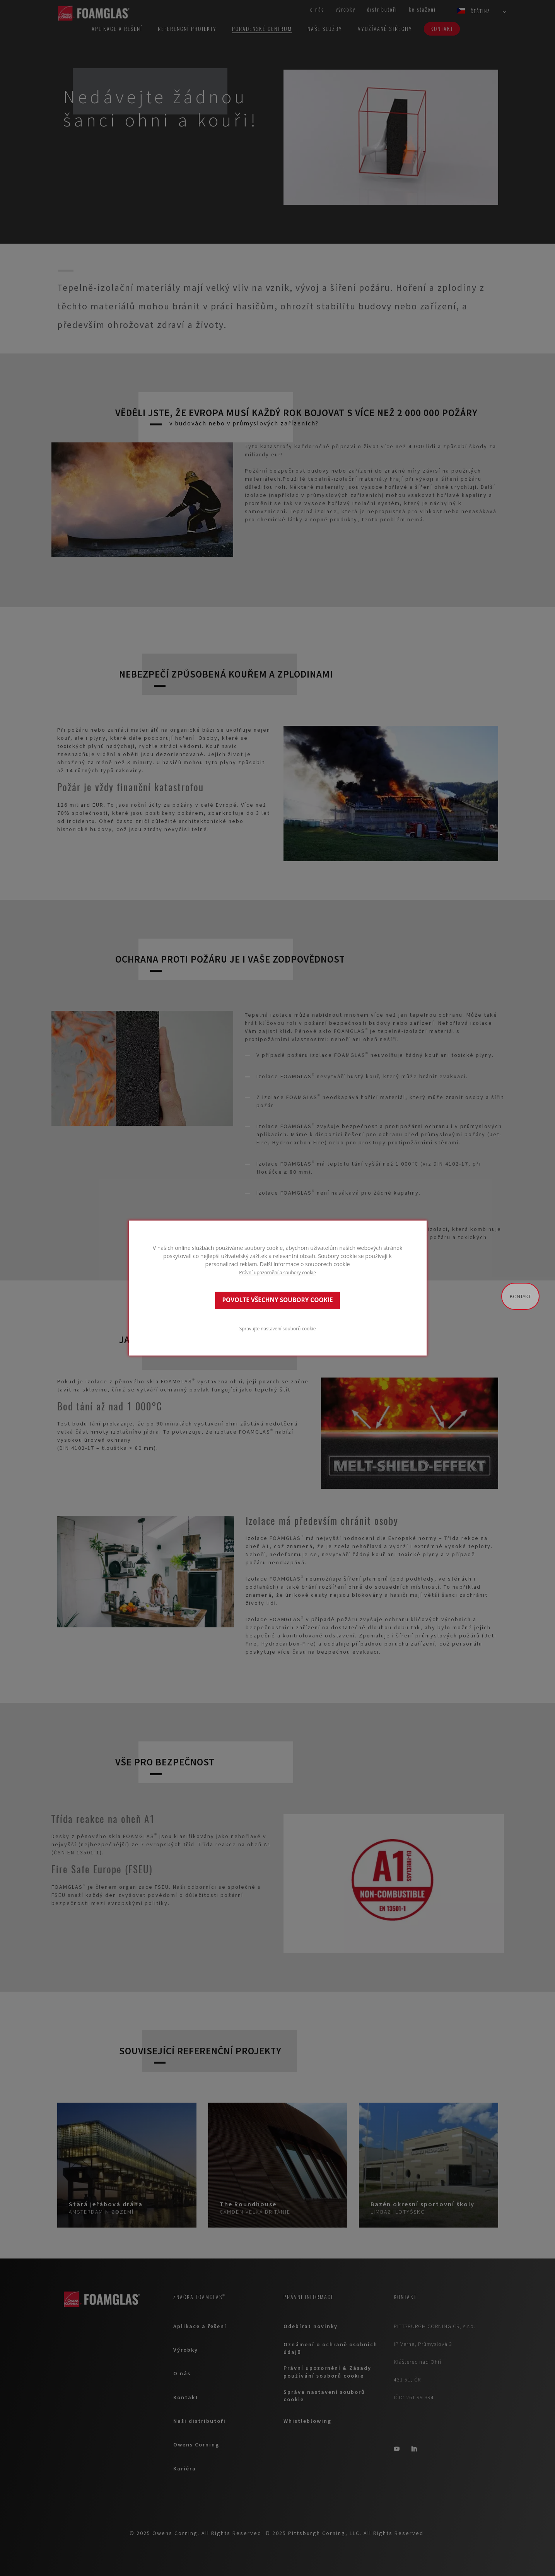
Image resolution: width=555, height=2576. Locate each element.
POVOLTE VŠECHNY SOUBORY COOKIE (277, 1300)
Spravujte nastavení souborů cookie (277, 1328)
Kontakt (520, 1296)
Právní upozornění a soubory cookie (277, 1272)
